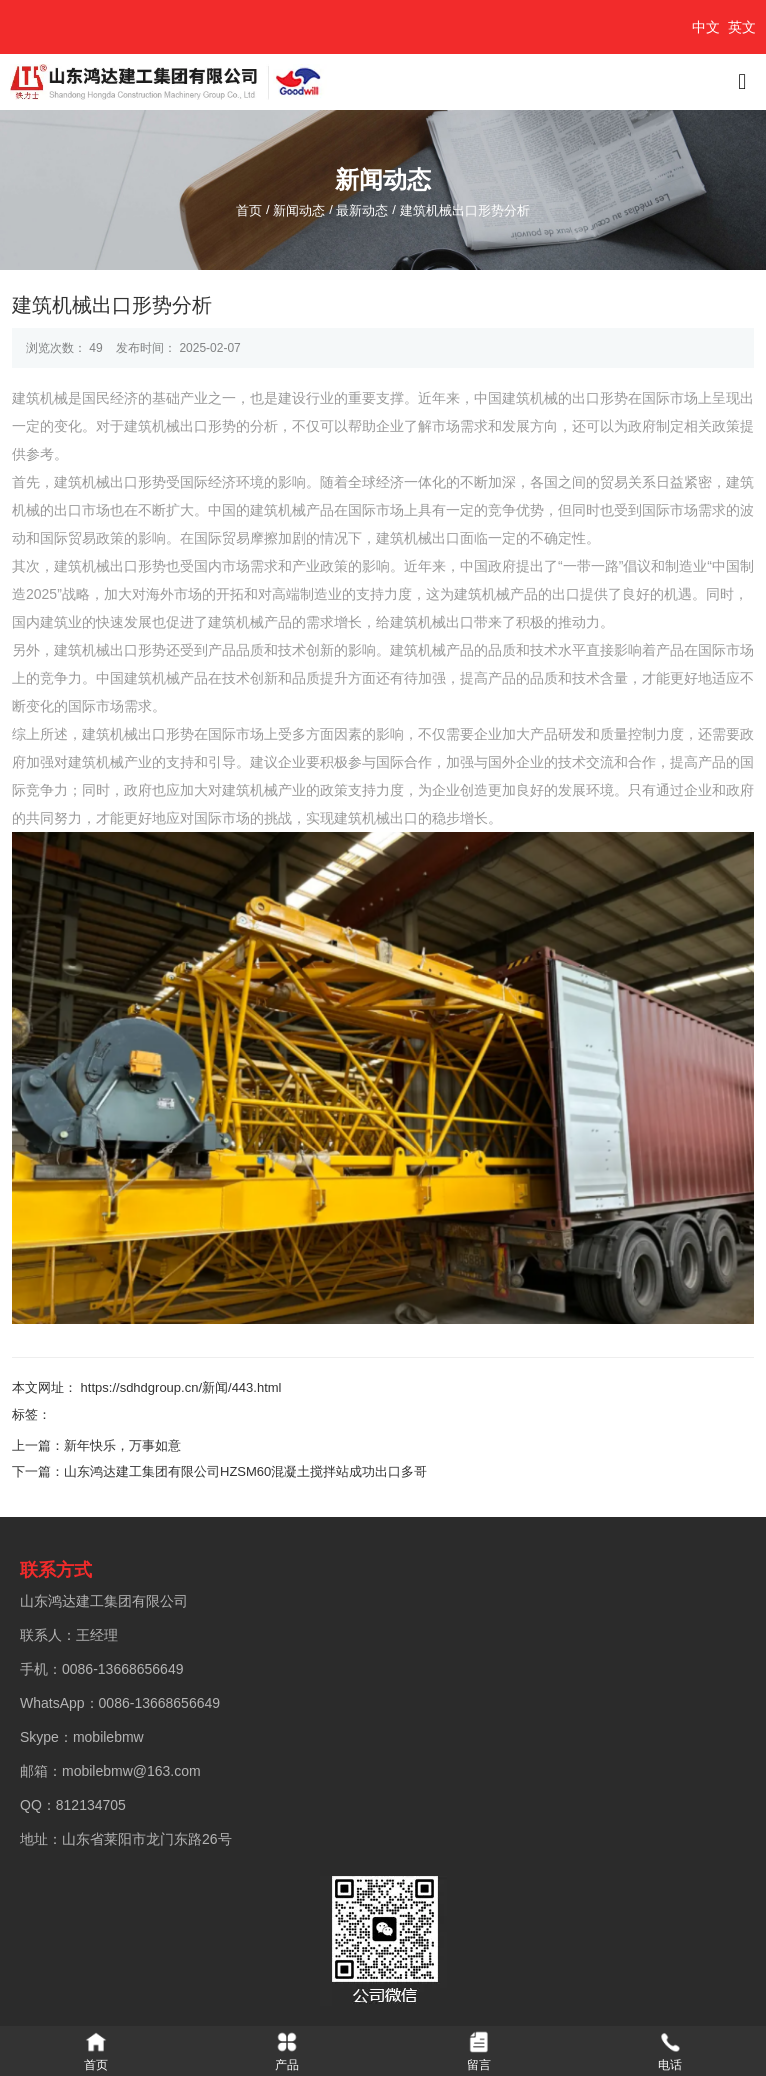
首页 (251, 210)
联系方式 (56, 1570)
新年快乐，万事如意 (122, 1445)
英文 (742, 27)
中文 (706, 27)
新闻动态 (299, 210)
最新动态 (362, 210)
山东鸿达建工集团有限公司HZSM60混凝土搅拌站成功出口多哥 (245, 1471)
